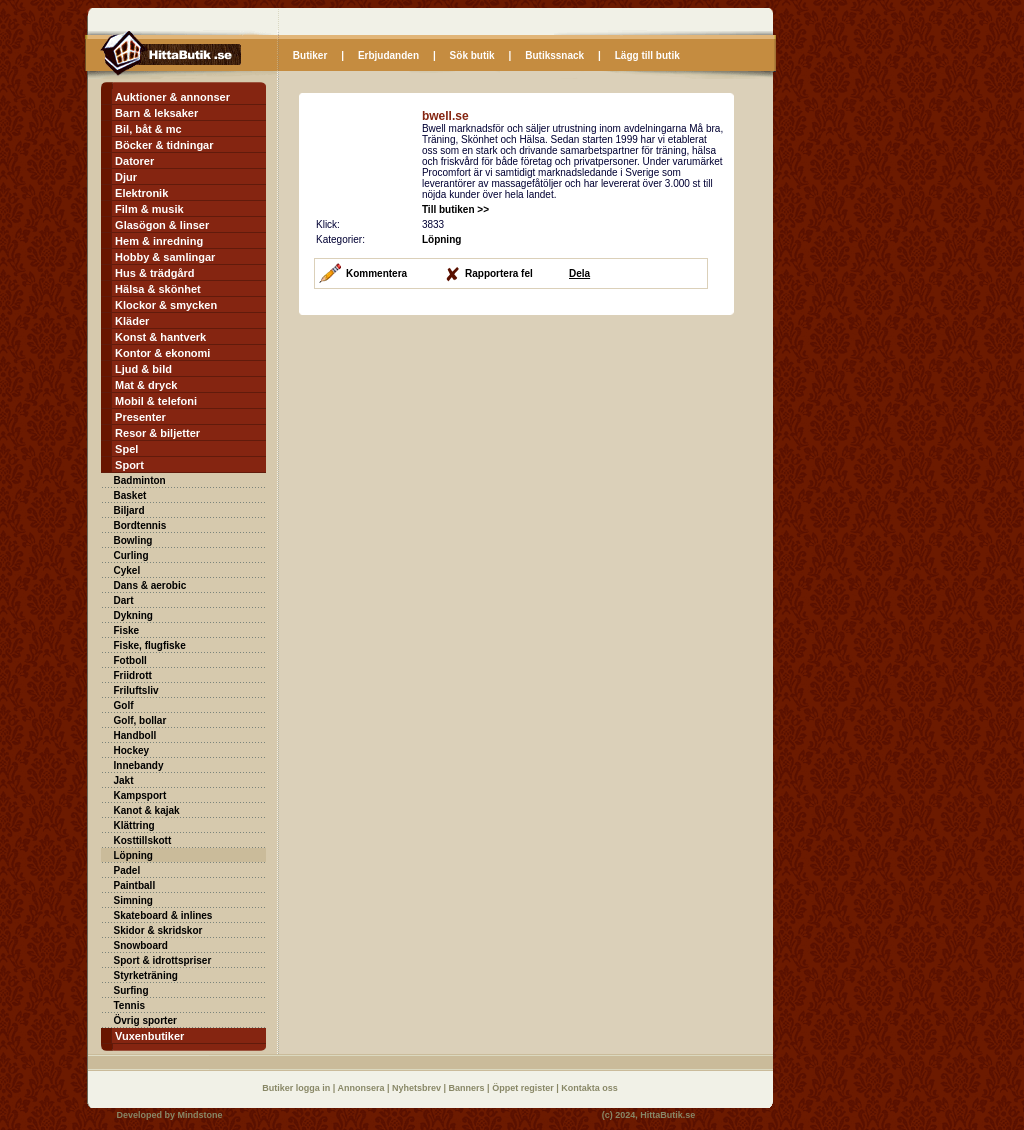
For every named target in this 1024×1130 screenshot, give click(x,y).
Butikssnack (554, 55)
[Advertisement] (467, 456)
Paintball (135, 885)
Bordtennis (140, 525)
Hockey (132, 750)
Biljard (129, 510)
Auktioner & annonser (172, 97)
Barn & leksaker (156, 113)
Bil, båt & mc (148, 129)
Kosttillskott (143, 840)
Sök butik (472, 55)
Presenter (140, 417)
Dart (124, 600)
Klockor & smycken (166, 305)
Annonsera (362, 1088)
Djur (126, 177)
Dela (579, 273)
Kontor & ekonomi (162, 353)
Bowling (133, 540)
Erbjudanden (388, 55)
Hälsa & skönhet (158, 289)
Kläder (132, 321)
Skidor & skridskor (158, 930)
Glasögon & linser (162, 225)
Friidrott (133, 675)
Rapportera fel (499, 273)
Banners (468, 1088)
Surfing (131, 990)
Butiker (310, 55)
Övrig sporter (145, 1020)
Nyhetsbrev (418, 1088)
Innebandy (139, 765)
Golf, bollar (140, 720)
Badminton (140, 480)
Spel (126, 449)
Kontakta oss (589, 1088)
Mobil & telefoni (156, 401)
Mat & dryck (146, 385)
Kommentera (376, 273)
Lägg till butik (647, 55)
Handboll (135, 735)
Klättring (134, 825)
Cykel (127, 570)
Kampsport (140, 795)
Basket (130, 495)
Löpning (133, 855)
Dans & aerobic (150, 585)
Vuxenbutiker (149, 1036)
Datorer (134, 161)
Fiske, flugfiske (150, 645)
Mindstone (200, 1115)
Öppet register (524, 1088)
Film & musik (149, 209)
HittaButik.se (667, 1115)
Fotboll (130, 660)
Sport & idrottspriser (163, 960)
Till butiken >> (455, 209)
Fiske (127, 630)
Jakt (124, 780)
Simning (133, 900)
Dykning (133, 615)
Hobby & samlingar (165, 257)
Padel (127, 870)
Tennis (129, 1005)
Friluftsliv (136, 690)
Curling (131, 555)
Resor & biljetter (157, 433)
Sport (129, 465)
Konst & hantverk (160, 337)
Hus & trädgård (154, 273)
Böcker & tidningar (164, 145)
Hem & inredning (159, 241)
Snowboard (141, 945)
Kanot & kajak (147, 810)
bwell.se (445, 116)
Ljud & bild (143, 369)
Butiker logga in (297, 1088)
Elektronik (141, 193)
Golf (124, 705)
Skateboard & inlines (163, 915)
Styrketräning (146, 975)
